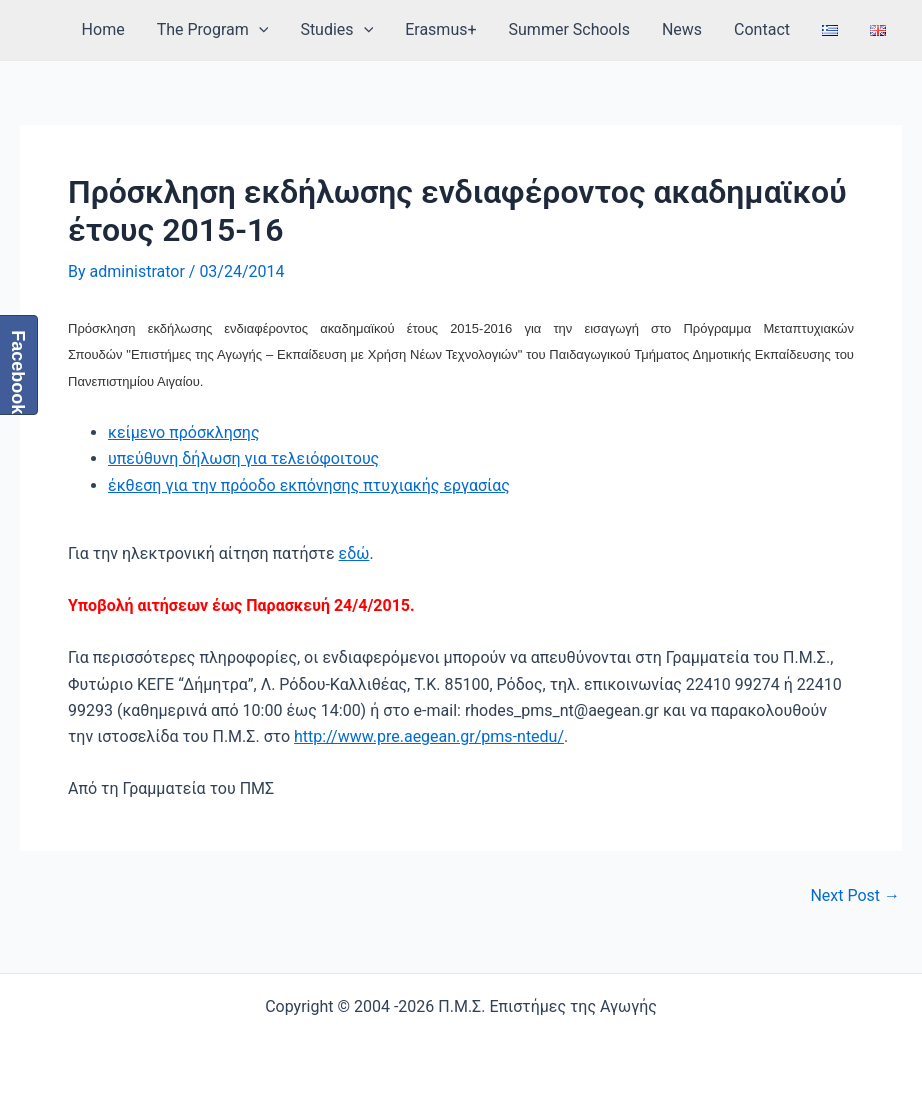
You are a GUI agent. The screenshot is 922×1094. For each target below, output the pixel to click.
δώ (358, 553)
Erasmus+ (440, 29)
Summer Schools (569, 29)
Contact (762, 29)
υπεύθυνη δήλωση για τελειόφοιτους (243, 458)
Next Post (855, 896)
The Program (213, 30)
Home (103, 29)
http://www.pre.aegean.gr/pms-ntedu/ (429, 736)
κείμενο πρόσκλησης (184, 432)
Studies (336, 30)
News (682, 29)
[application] (259, 30)
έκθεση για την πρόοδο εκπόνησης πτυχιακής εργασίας (309, 485)
